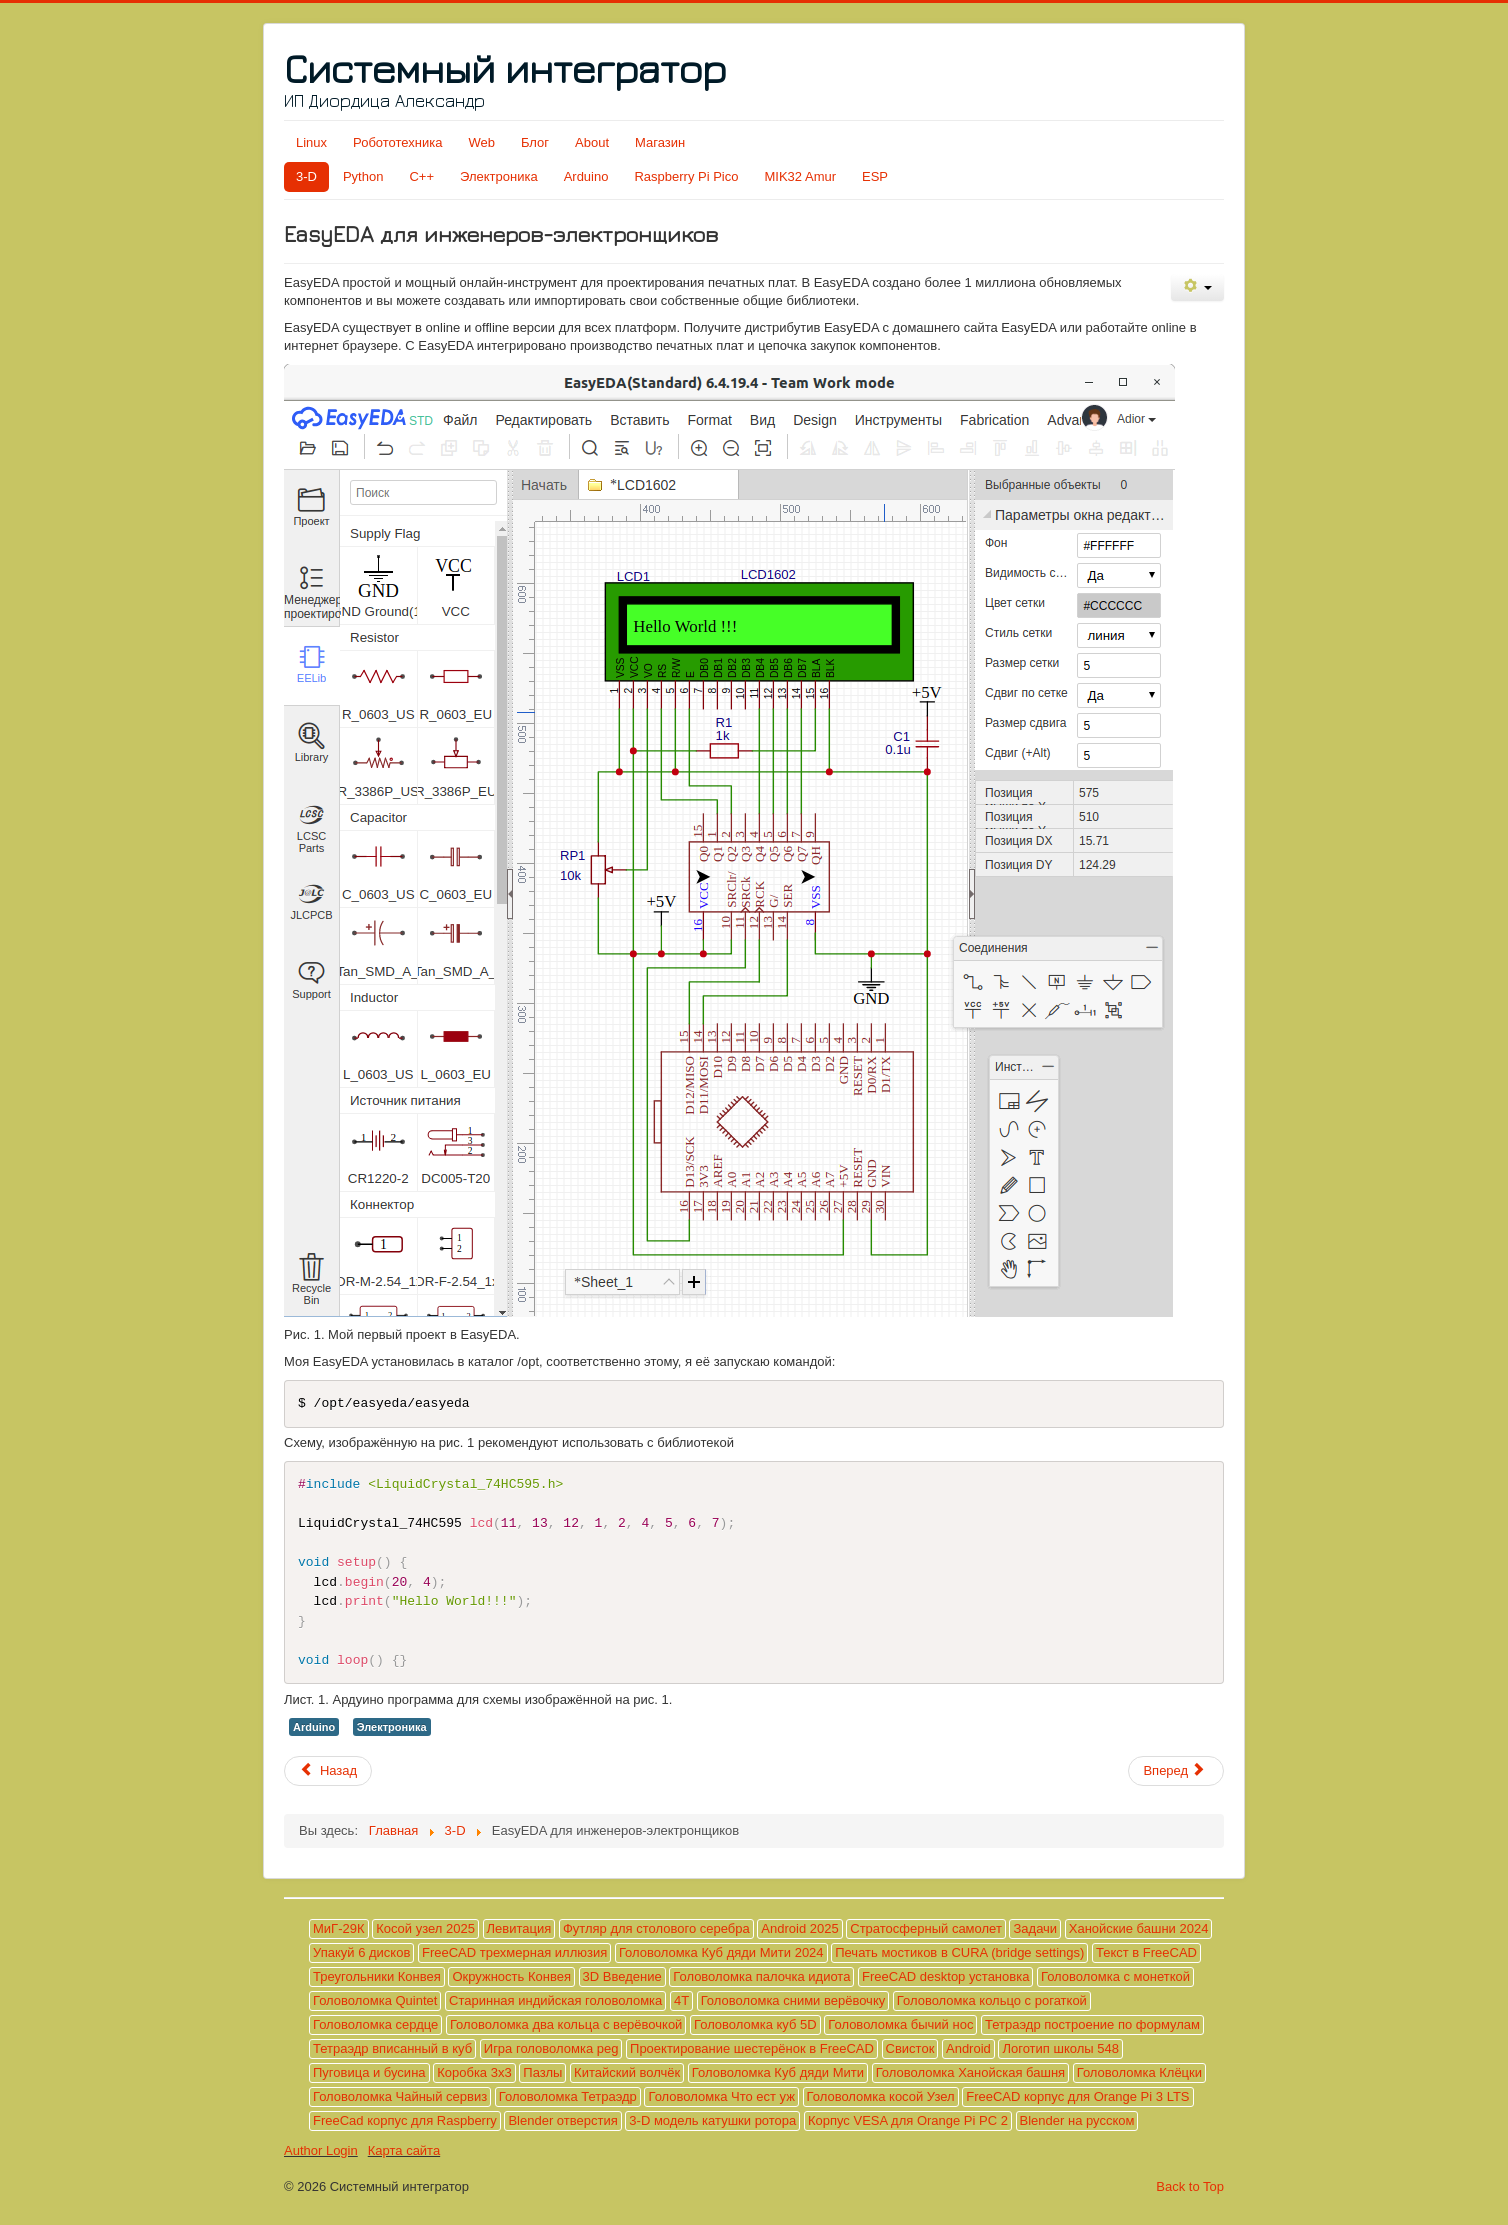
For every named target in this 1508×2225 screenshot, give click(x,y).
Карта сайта (404, 2150)
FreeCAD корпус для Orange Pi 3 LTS (1077, 2096)
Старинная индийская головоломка (555, 2000)
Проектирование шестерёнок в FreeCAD (752, 2048)
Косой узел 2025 (425, 1928)
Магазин (660, 142)
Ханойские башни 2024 (1139, 1928)
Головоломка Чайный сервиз (400, 2096)
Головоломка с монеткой (1115, 1976)
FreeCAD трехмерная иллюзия (514, 1952)
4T (681, 2000)
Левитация (519, 1928)
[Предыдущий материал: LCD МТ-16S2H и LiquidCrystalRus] (328, 1771)
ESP (875, 176)
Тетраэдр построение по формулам (1092, 2024)
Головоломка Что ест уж (721, 2096)
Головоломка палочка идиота (761, 1976)
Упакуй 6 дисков (361, 1952)
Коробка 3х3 (474, 2072)
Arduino (586, 176)
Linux (311, 142)
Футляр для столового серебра (656, 1928)
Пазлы (542, 2072)
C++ (421, 176)
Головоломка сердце (375, 2024)
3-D (306, 176)
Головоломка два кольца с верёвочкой (566, 2024)
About (592, 142)
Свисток (910, 2048)
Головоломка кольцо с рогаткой (992, 2000)
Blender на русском (1077, 2120)
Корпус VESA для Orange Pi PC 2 (908, 2120)
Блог (535, 142)
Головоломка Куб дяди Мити (778, 2072)
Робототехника (397, 142)
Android (968, 2048)
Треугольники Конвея (377, 1976)
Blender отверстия (562, 2120)
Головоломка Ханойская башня (970, 2072)
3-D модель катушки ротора (712, 2120)
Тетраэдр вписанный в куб (392, 2048)
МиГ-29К (339, 1928)
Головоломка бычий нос (900, 2024)
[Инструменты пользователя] (1197, 287)
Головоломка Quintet (375, 2000)
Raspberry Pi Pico (686, 176)
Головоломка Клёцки (1139, 2072)
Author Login (321, 2150)
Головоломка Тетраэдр (568, 2096)
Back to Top (1190, 2186)
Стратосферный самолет (926, 1928)
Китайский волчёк (627, 2072)
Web (481, 142)
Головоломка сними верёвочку (793, 2000)
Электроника (499, 176)
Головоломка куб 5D (755, 2024)
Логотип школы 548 (1060, 2048)
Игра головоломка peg (551, 2048)
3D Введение (622, 1976)
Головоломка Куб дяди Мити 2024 (721, 1952)
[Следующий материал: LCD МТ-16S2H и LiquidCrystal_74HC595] (1176, 1771)
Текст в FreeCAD (1146, 1952)
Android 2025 (799, 1928)
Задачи (1035, 1928)
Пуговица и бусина (369, 2072)
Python (363, 176)
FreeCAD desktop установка (945, 1976)
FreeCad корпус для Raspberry (405, 2120)
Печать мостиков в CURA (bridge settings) (959, 1952)
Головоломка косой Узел (881, 2096)
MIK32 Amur (801, 176)
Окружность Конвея (511, 1976)
